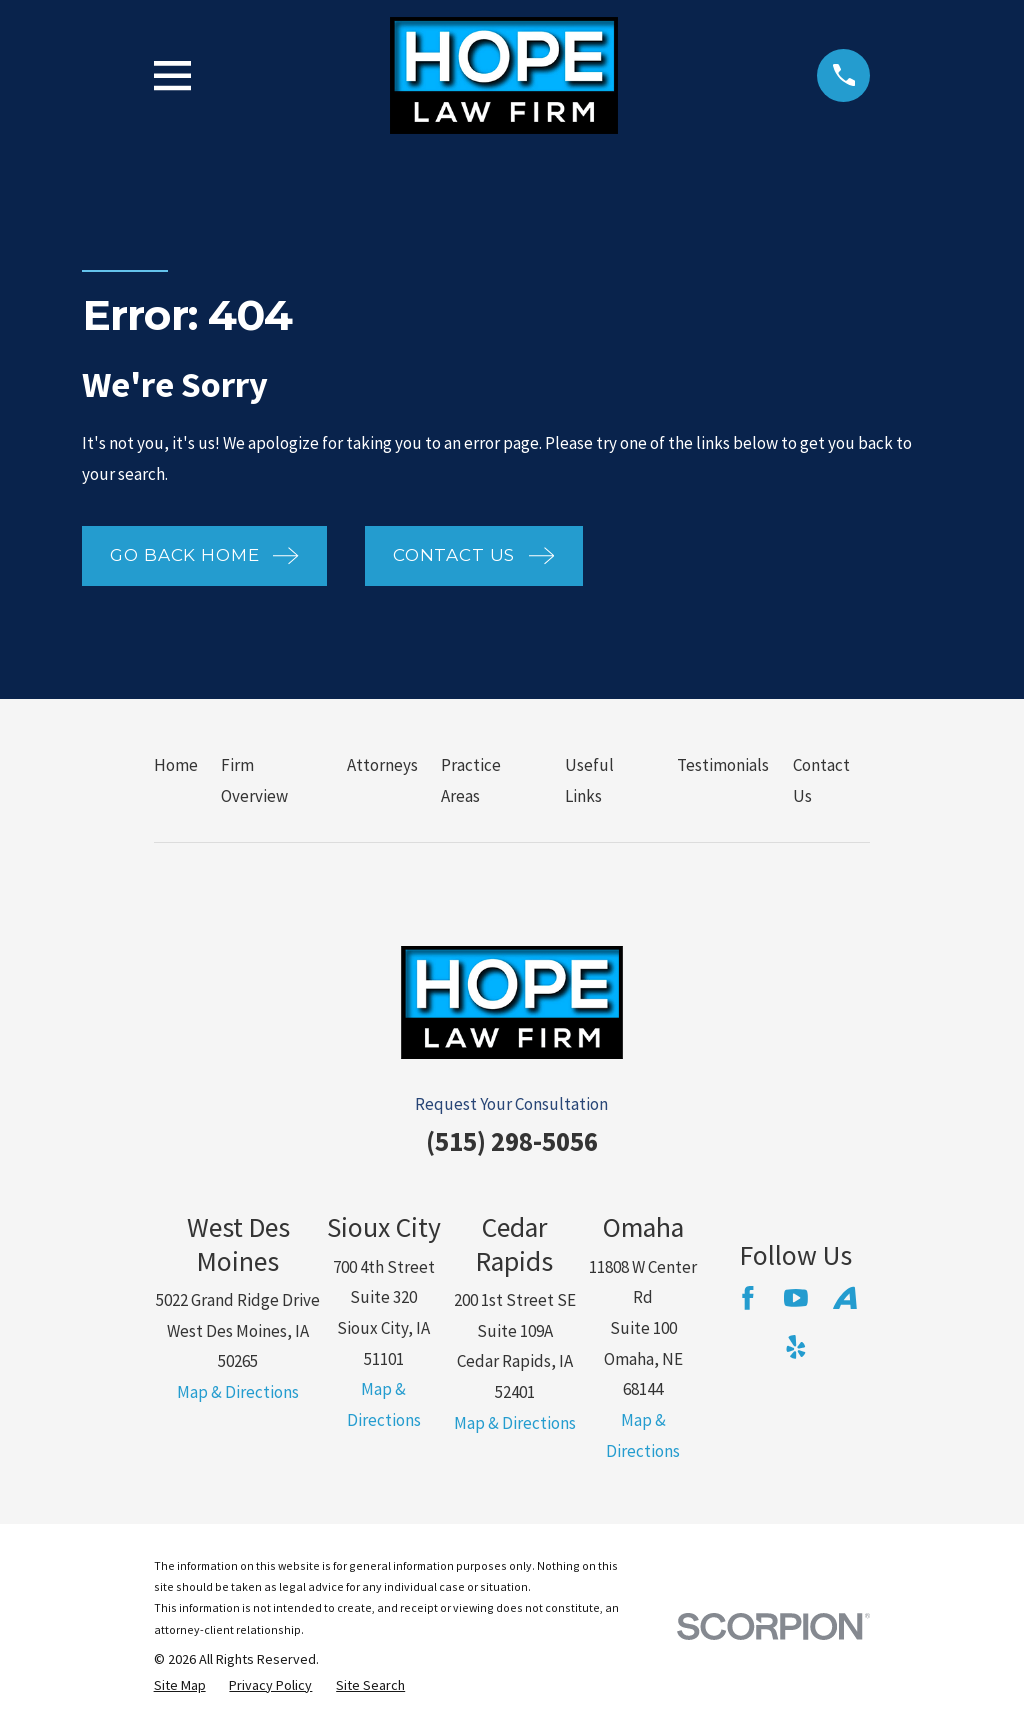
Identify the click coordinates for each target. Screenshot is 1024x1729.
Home (176, 765)
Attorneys (382, 765)
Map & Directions (238, 1392)
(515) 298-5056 (512, 1141)
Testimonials (723, 765)
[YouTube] (796, 1298)
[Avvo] (845, 1298)
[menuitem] (180, 1686)
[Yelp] (796, 1347)
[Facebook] (748, 1298)
